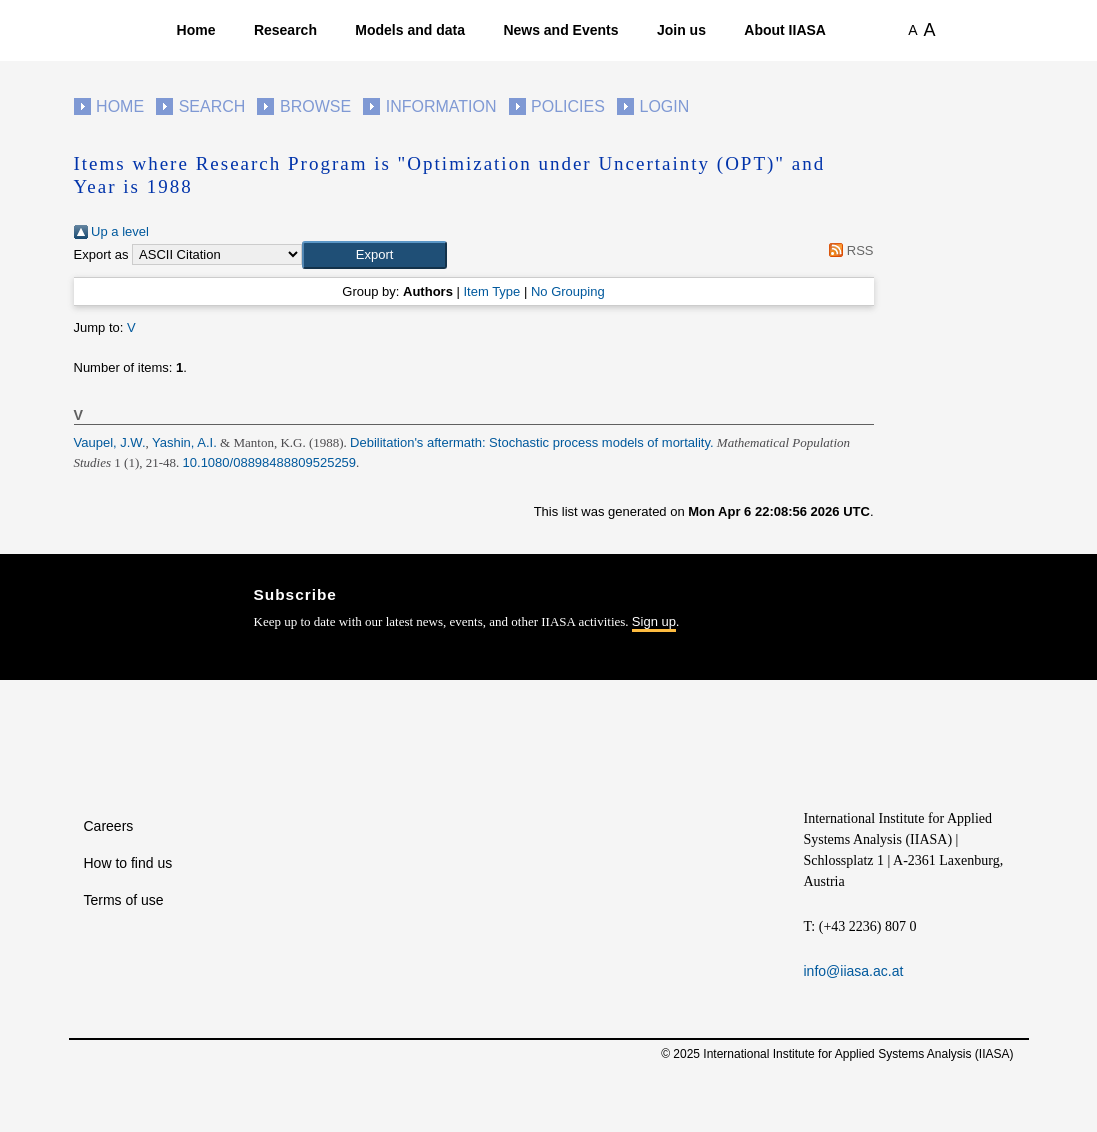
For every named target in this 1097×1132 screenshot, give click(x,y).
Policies (568, 106)
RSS (848, 250)
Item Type (491, 291)
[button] (374, 255)
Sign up (654, 621)
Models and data (410, 30)
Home (196, 30)
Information (441, 106)
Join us (681, 30)
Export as (101, 254)
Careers (109, 826)
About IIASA (785, 30)
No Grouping (568, 291)
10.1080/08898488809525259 (270, 462)
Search (212, 106)
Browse (315, 106)
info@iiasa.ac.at (854, 971)
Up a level (111, 231)
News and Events (560, 30)
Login (665, 106)
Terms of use (124, 900)
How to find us (128, 863)
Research (285, 30)
